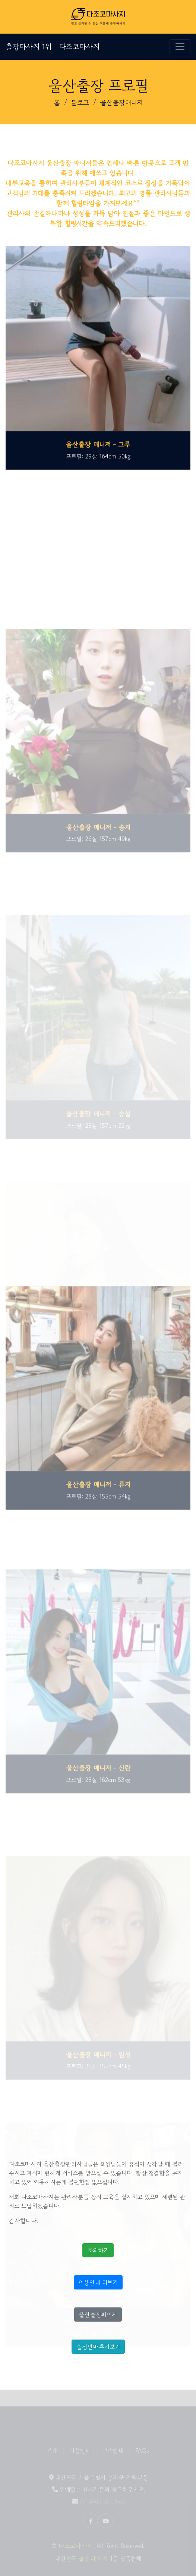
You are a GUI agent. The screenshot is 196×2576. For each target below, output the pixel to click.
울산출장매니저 (121, 102)
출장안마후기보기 (98, 2346)
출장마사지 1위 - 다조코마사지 (52, 46)
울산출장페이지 (98, 2314)
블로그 (80, 102)
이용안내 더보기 (98, 2282)
